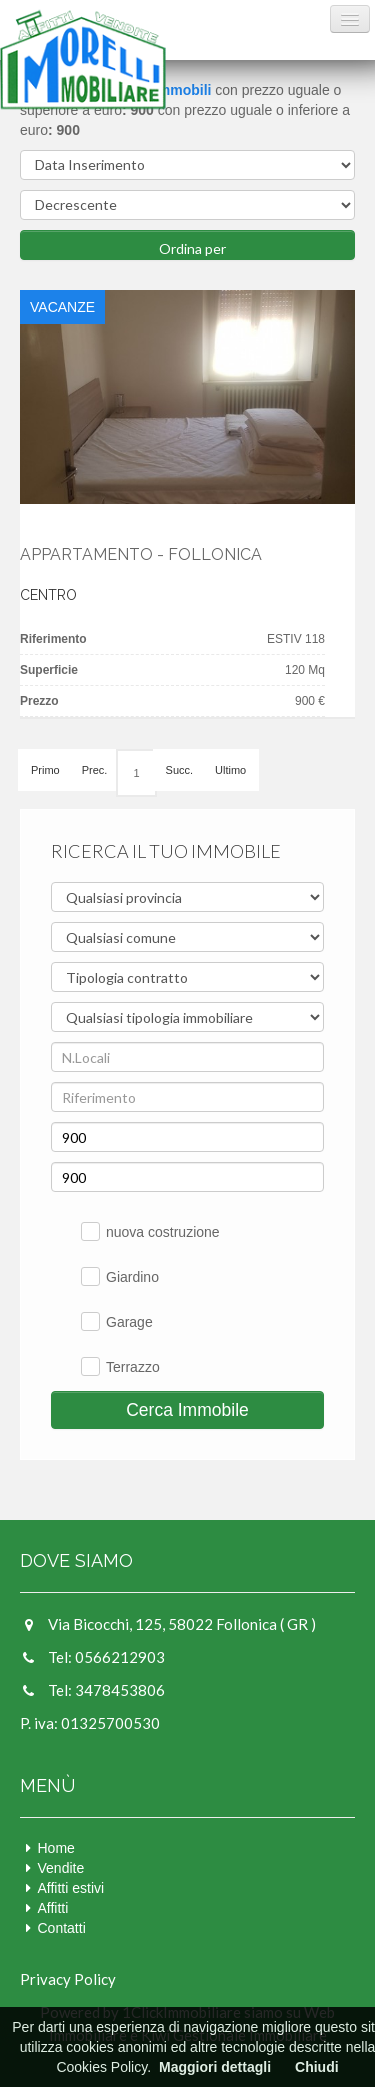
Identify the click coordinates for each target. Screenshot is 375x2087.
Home (56, 1848)
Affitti (53, 1908)
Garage (129, 1322)
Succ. (180, 770)
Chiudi (317, 2067)
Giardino (132, 1277)
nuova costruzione (163, 1232)
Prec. (95, 770)
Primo (45, 770)
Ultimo (230, 770)
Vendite (61, 1868)
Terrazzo (133, 1367)
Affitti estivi (71, 1888)
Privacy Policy (68, 1979)
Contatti (62, 1928)
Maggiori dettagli (215, 2067)
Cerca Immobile (187, 1410)
